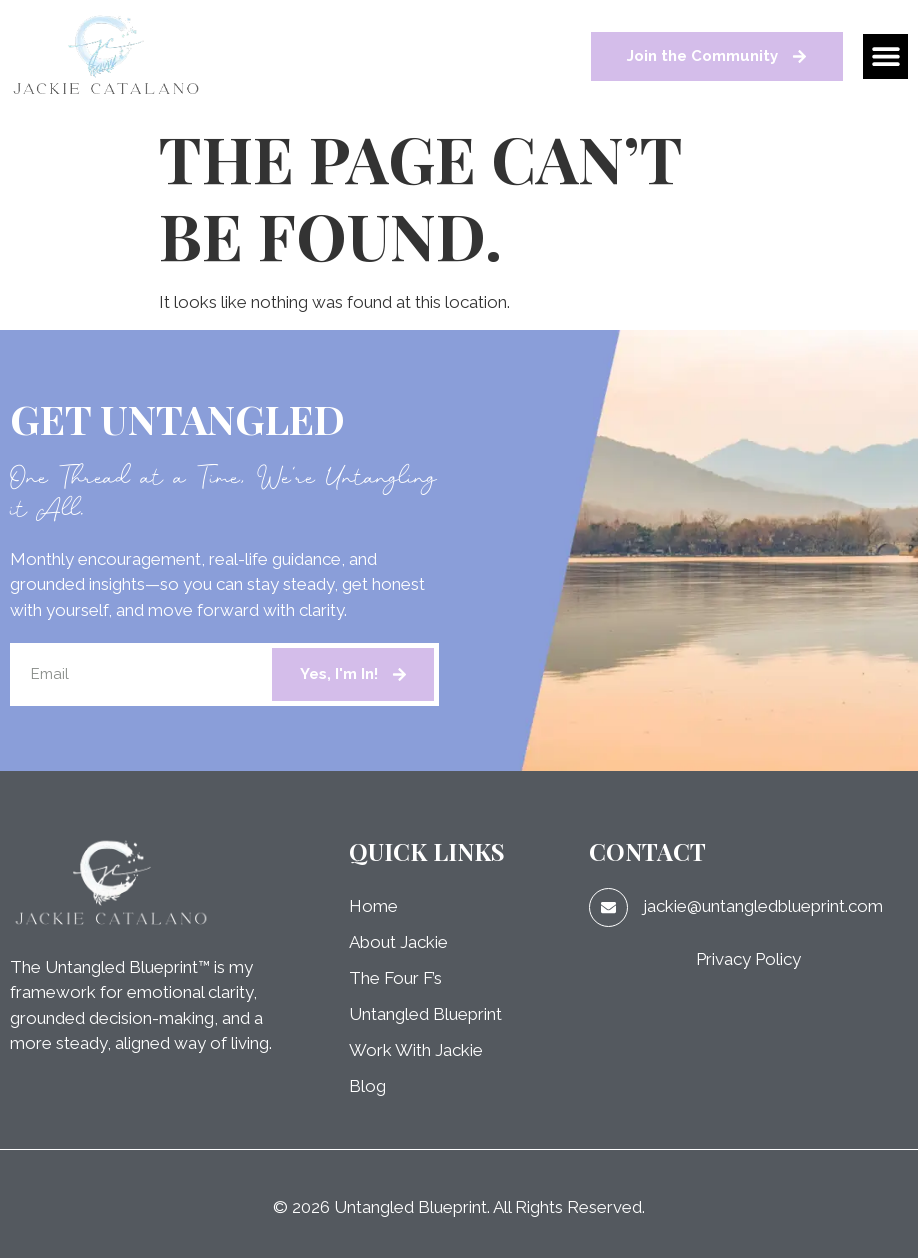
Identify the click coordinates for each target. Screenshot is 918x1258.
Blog (367, 1086)
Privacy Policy (748, 959)
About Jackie (398, 942)
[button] (885, 56)
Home (373, 906)
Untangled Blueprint (425, 1014)
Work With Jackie (416, 1050)
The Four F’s (395, 978)
